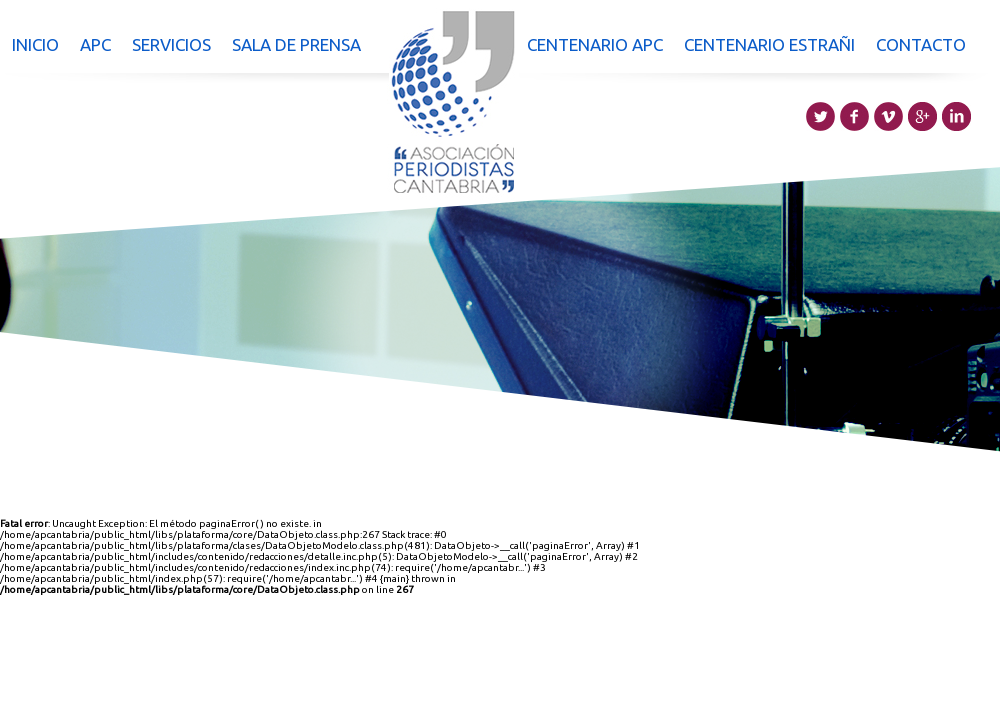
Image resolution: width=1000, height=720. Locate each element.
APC (95, 44)
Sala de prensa (296, 44)
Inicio (35, 44)
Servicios (171, 44)
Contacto (921, 44)
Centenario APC (595, 44)
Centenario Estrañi (769, 44)
